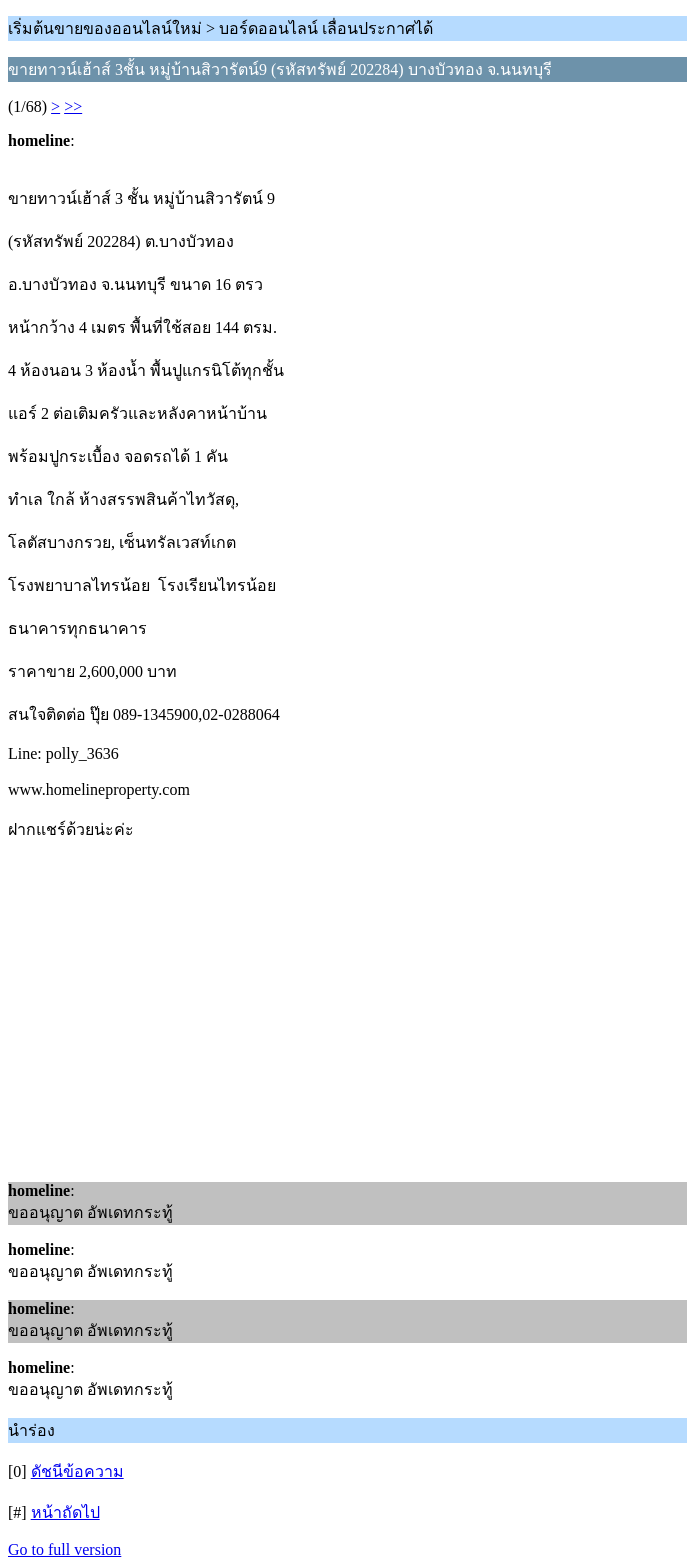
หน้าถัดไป (65, 1512)
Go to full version (64, 1549)
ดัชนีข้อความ (77, 1471)
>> (73, 106)
